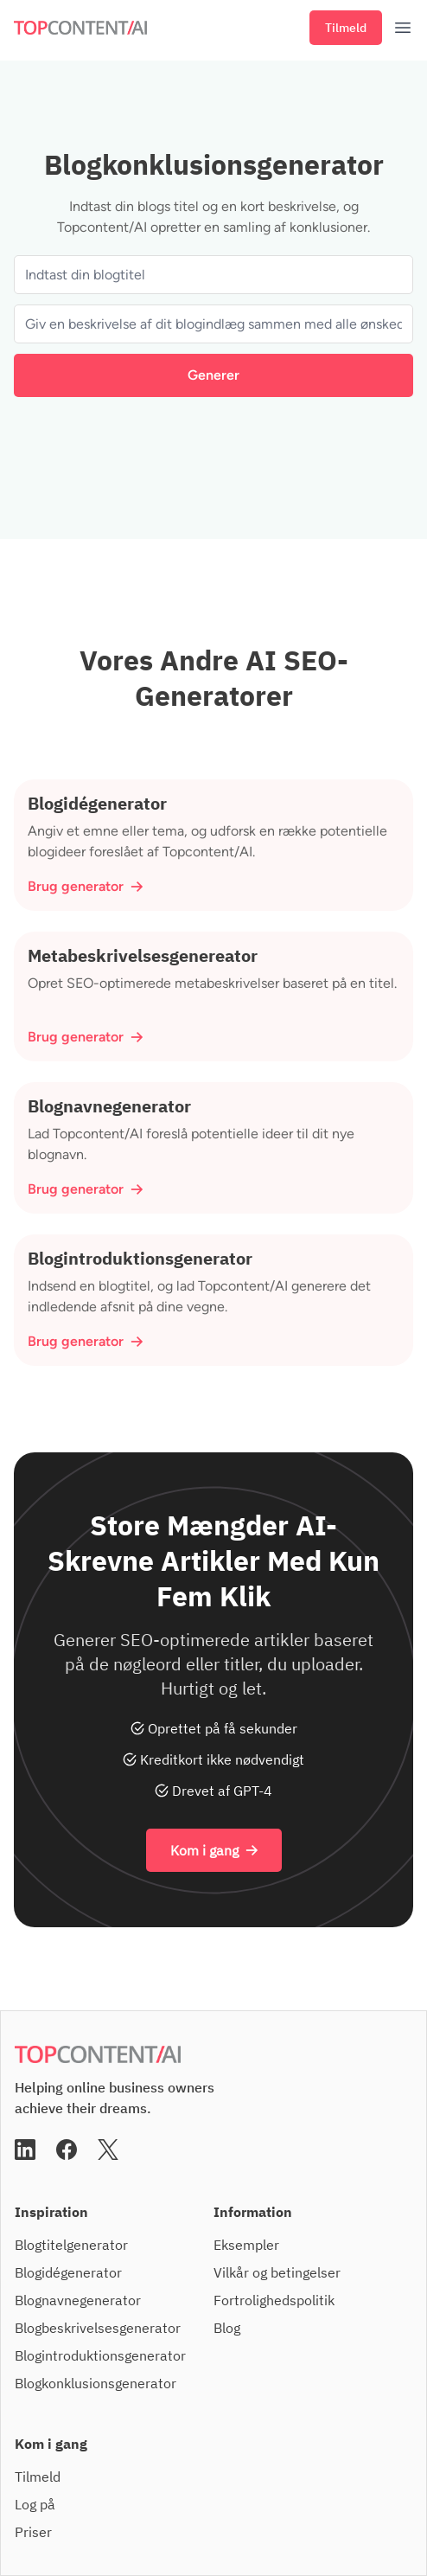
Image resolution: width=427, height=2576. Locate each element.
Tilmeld (345, 27)
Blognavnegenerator (78, 2300)
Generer (213, 375)
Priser (33, 2532)
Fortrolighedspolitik (274, 2300)
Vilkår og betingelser (277, 2272)
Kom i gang (214, 1850)
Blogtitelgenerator (71, 2244)
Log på (35, 2504)
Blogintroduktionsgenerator (100, 2355)
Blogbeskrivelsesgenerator (98, 2327)
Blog (227, 2327)
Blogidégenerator (68, 2272)
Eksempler (246, 2244)
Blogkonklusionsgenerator (95, 2383)
